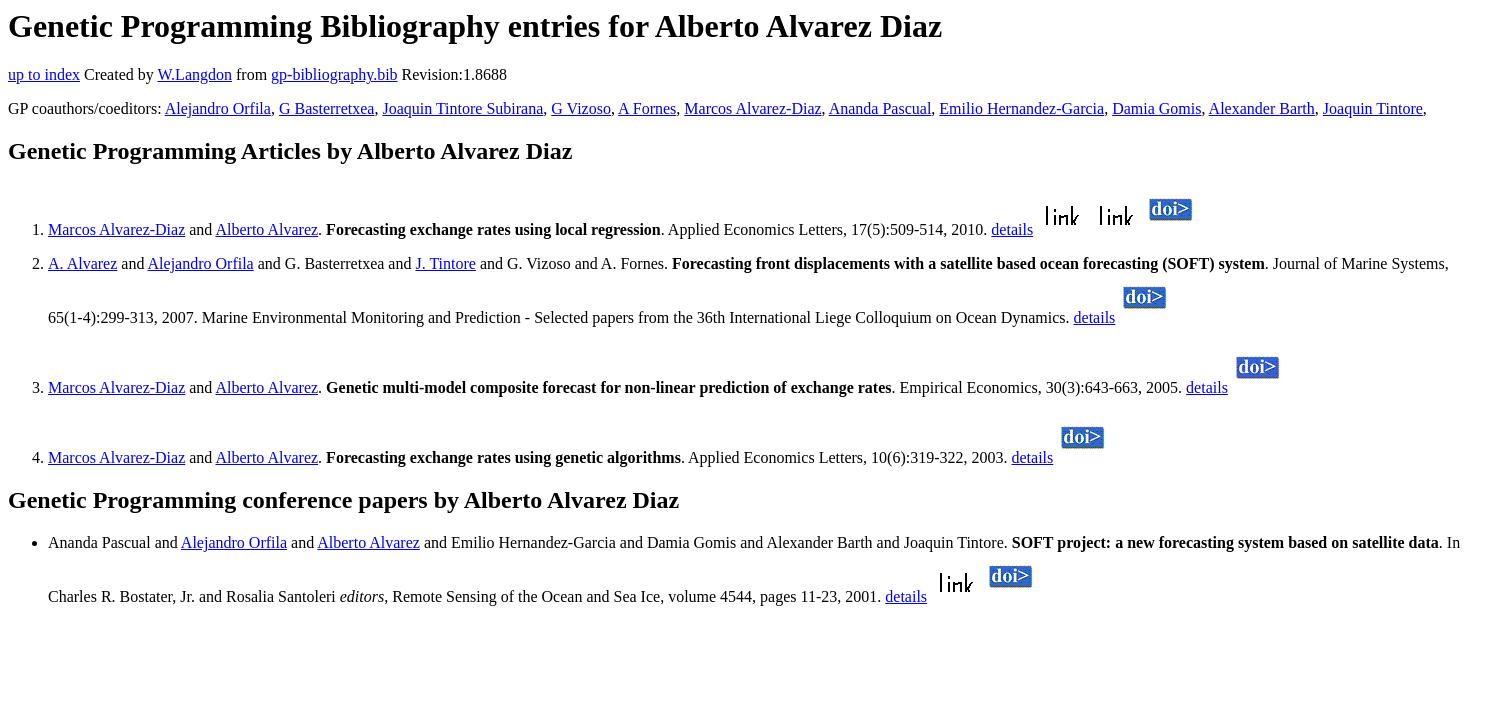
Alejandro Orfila (218, 108)
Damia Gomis (1156, 108)
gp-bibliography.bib (334, 74)
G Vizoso (581, 108)
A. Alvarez (82, 263)
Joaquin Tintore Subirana (462, 108)
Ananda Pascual (880, 108)
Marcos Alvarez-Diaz (752, 108)
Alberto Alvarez (266, 229)
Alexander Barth (1262, 108)
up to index (44, 74)
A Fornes (647, 108)
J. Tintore (445, 263)
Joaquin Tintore (1373, 108)
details (1012, 229)
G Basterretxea (327, 108)
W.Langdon (194, 74)
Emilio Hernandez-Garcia (1021, 108)
